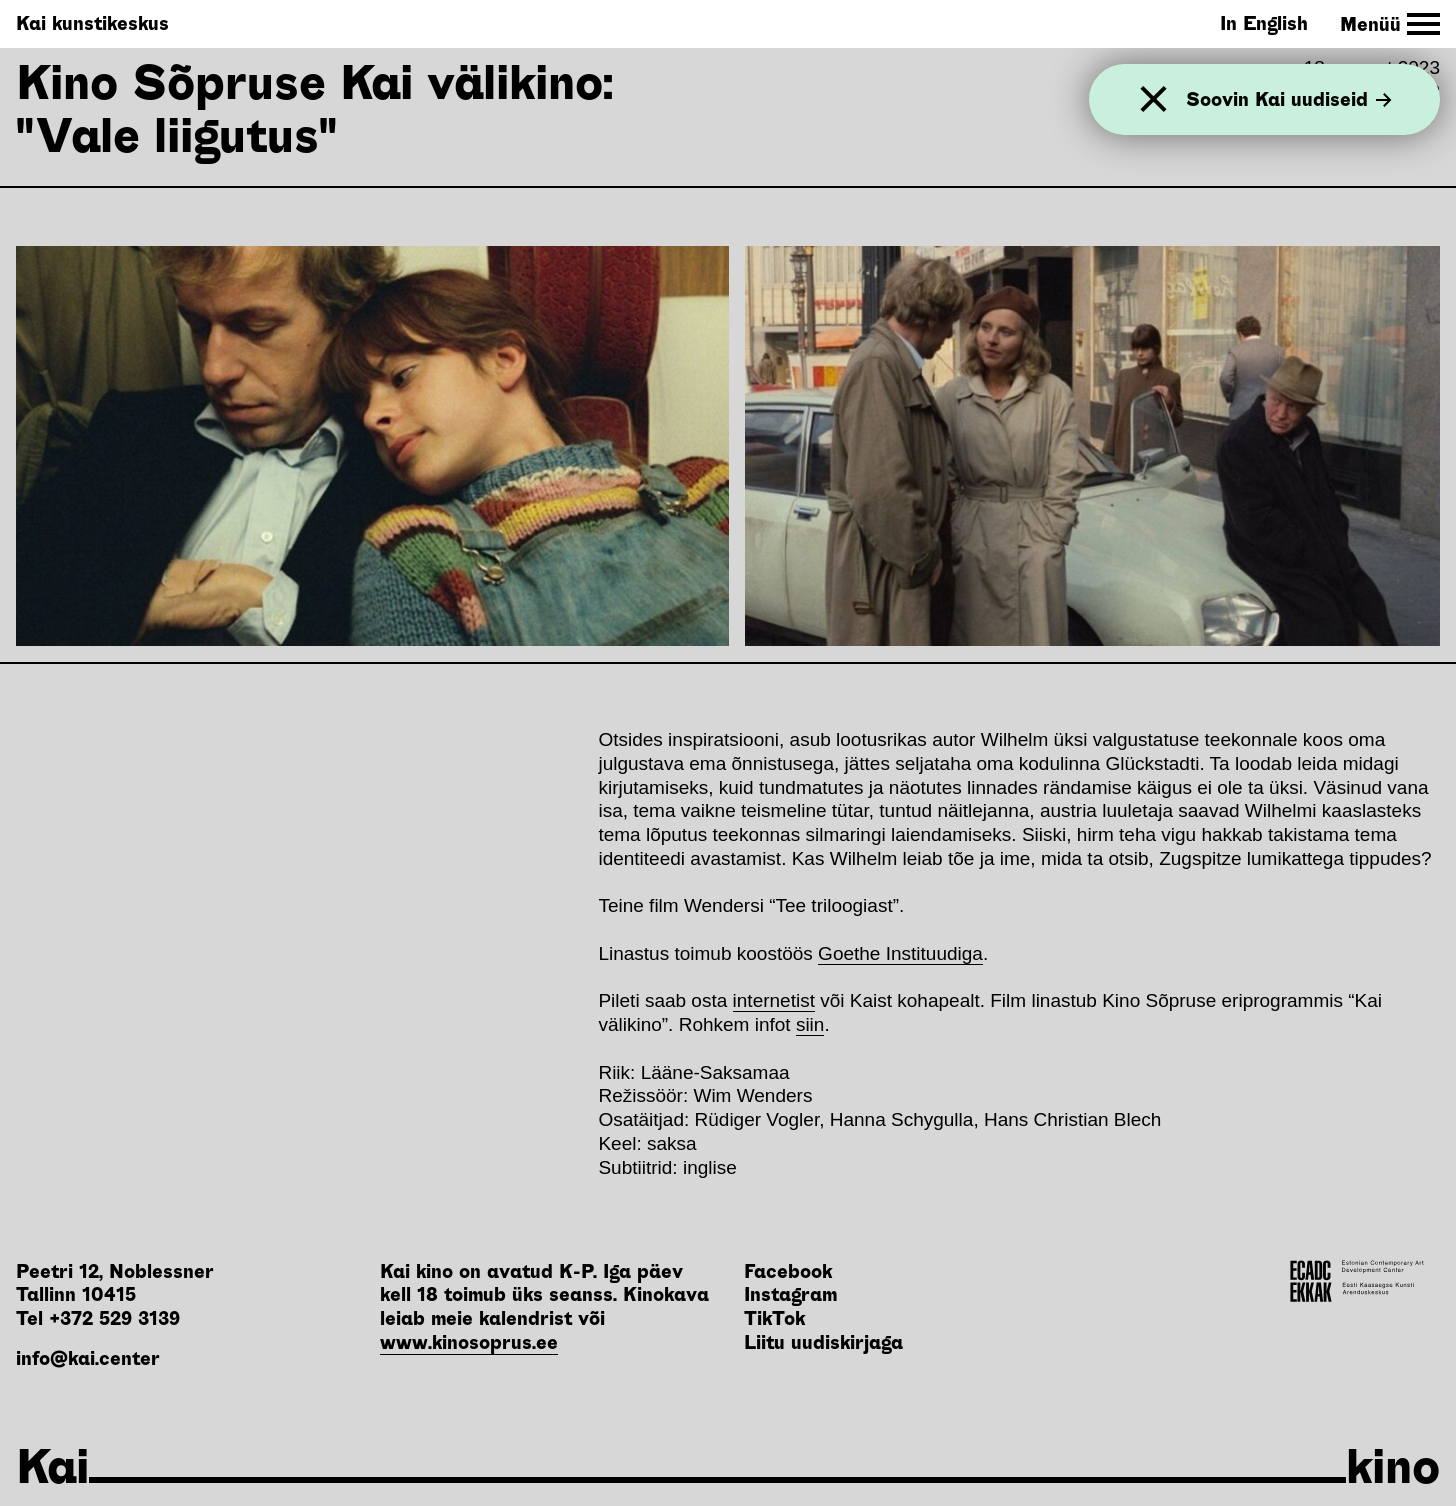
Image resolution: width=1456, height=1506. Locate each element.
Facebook (788, 1271)
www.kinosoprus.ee (469, 1342)
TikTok (774, 1318)
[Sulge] (1153, 99)
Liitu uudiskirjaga (823, 1342)
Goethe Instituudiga (900, 953)
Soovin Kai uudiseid (1289, 99)
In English (1264, 23)
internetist (774, 1000)
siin (810, 1024)
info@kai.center (88, 1358)
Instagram (790, 1294)
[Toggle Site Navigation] (1390, 24)
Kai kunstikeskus (92, 23)
